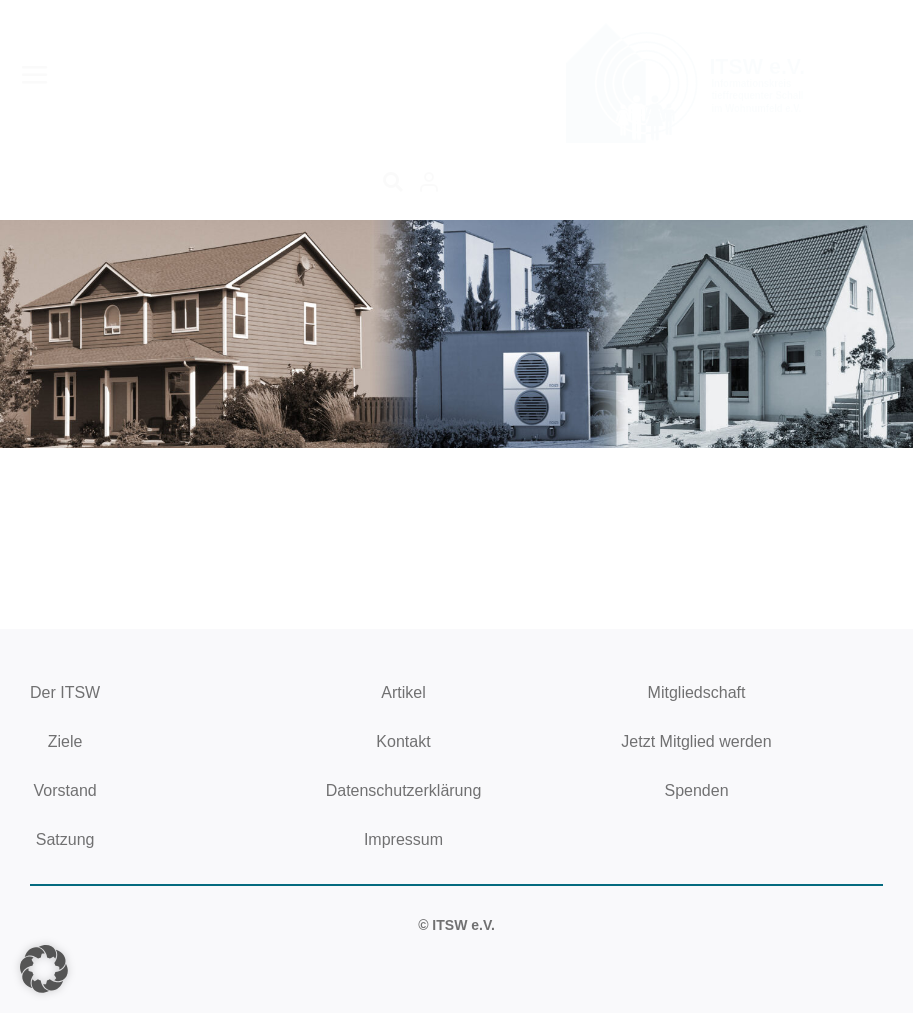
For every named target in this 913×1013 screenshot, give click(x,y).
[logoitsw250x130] (689, 28)
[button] (44, 969)
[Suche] (393, 182)
